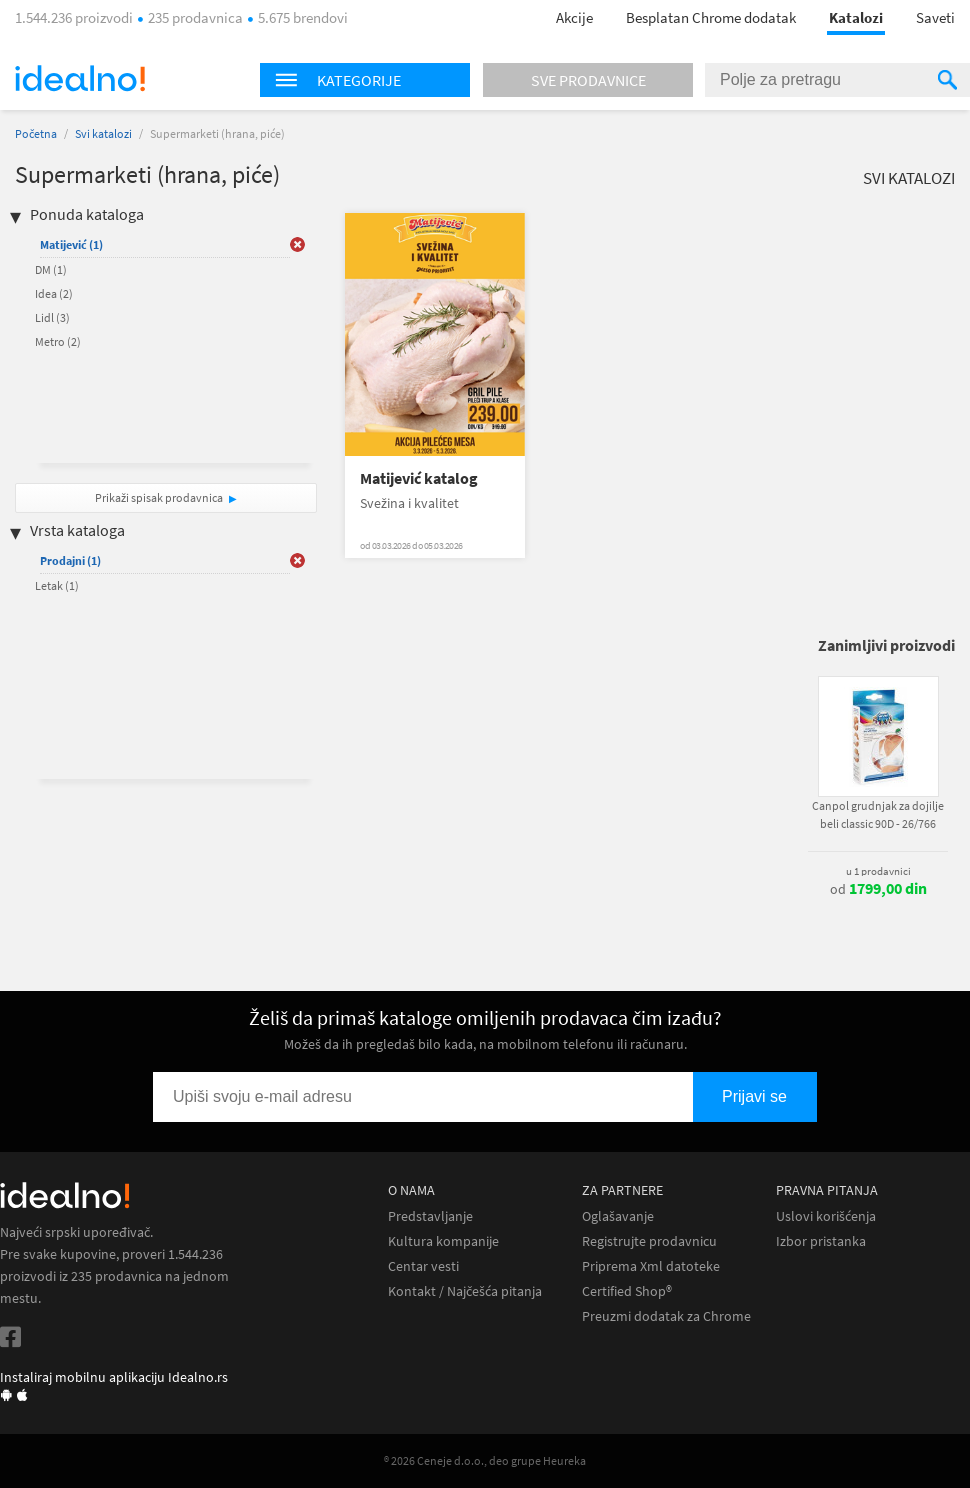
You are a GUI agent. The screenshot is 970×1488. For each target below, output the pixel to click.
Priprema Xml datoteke (651, 1266)
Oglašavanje (618, 1216)
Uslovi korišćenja (826, 1216)
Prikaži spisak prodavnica (159, 497)
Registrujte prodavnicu (649, 1241)
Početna (36, 133)
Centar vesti (423, 1266)
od (878, 889)
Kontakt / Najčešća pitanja (465, 1291)
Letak (57, 585)
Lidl (52, 317)
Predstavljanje (430, 1216)
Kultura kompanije (443, 1241)
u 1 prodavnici (878, 871)
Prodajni (70, 560)
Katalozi (856, 17)
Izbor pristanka (821, 1241)
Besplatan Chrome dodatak (711, 17)
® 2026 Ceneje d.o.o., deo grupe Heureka (485, 1460)
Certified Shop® (627, 1291)
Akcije (574, 17)
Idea (54, 293)
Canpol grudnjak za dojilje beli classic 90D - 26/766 (878, 814)
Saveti (935, 17)
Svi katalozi (103, 133)
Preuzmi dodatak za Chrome (666, 1316)
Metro (58, 341)
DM (51, 269)
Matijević (71, 244)
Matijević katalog (419, 478)
